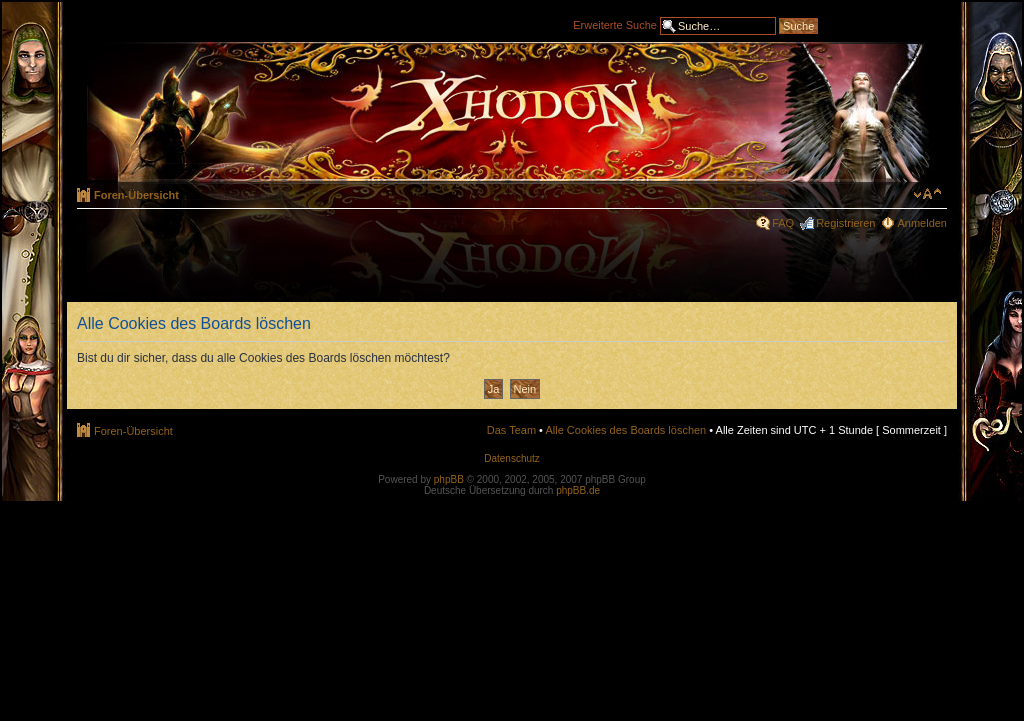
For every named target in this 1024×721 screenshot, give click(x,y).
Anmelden (922, 223)
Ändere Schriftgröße (927, 194)
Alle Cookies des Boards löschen (625, 430)
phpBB (449, 479)
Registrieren (845, 223)
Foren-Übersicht (136, 195)
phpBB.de (578, 490)
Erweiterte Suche (615, 24)
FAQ (783, 223)
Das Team (511, 430)
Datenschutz (512, 458)
